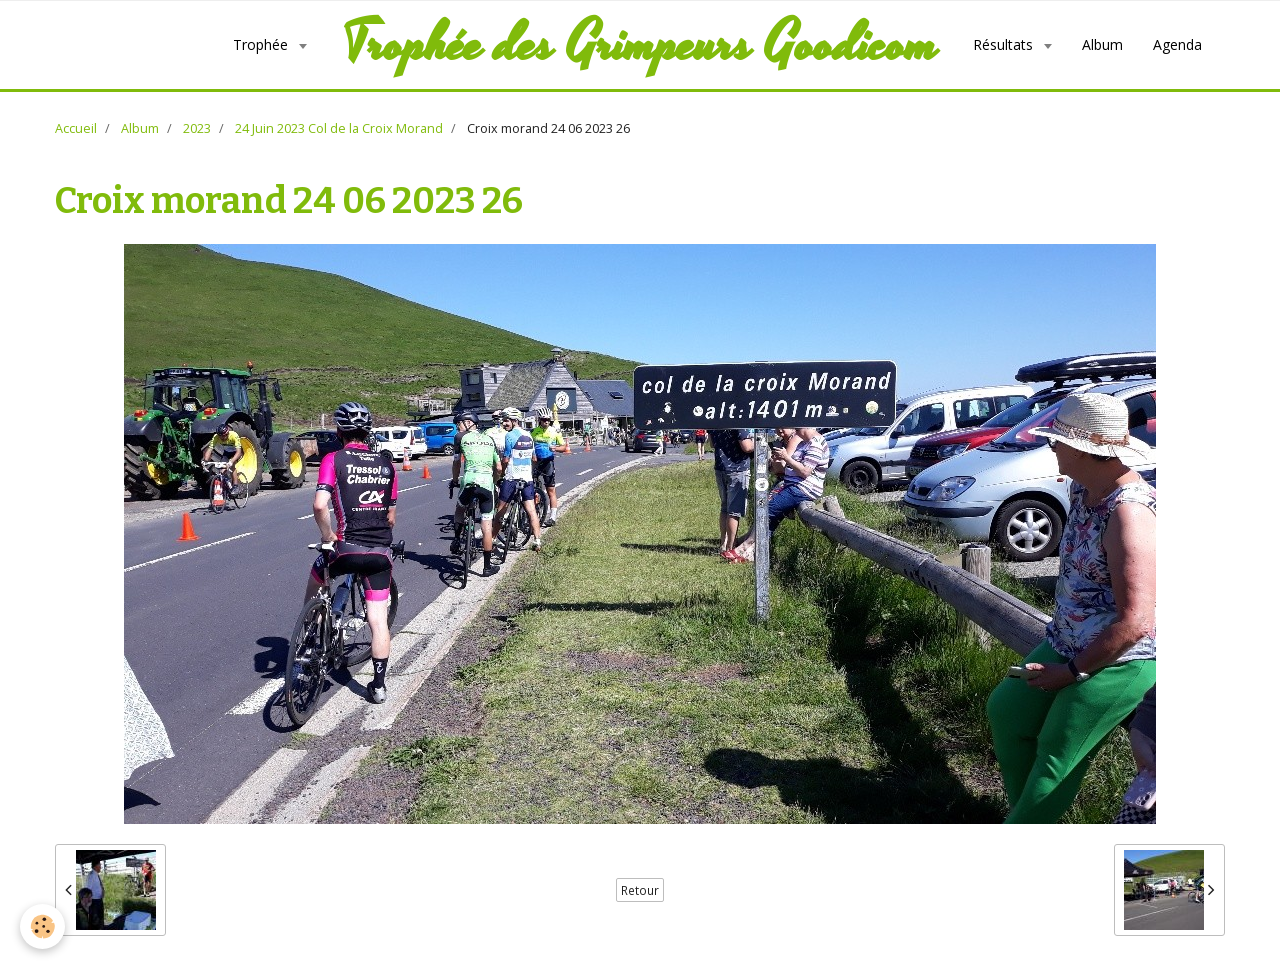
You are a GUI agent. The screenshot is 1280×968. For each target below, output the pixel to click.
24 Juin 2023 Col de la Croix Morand (339, 128)
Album (1102, 44)
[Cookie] (42, 926)
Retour (640, 890)
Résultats (1005, 44)
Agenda (1177, 44)
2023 (197, 128)
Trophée (262, 44)
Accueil (76, 128)
